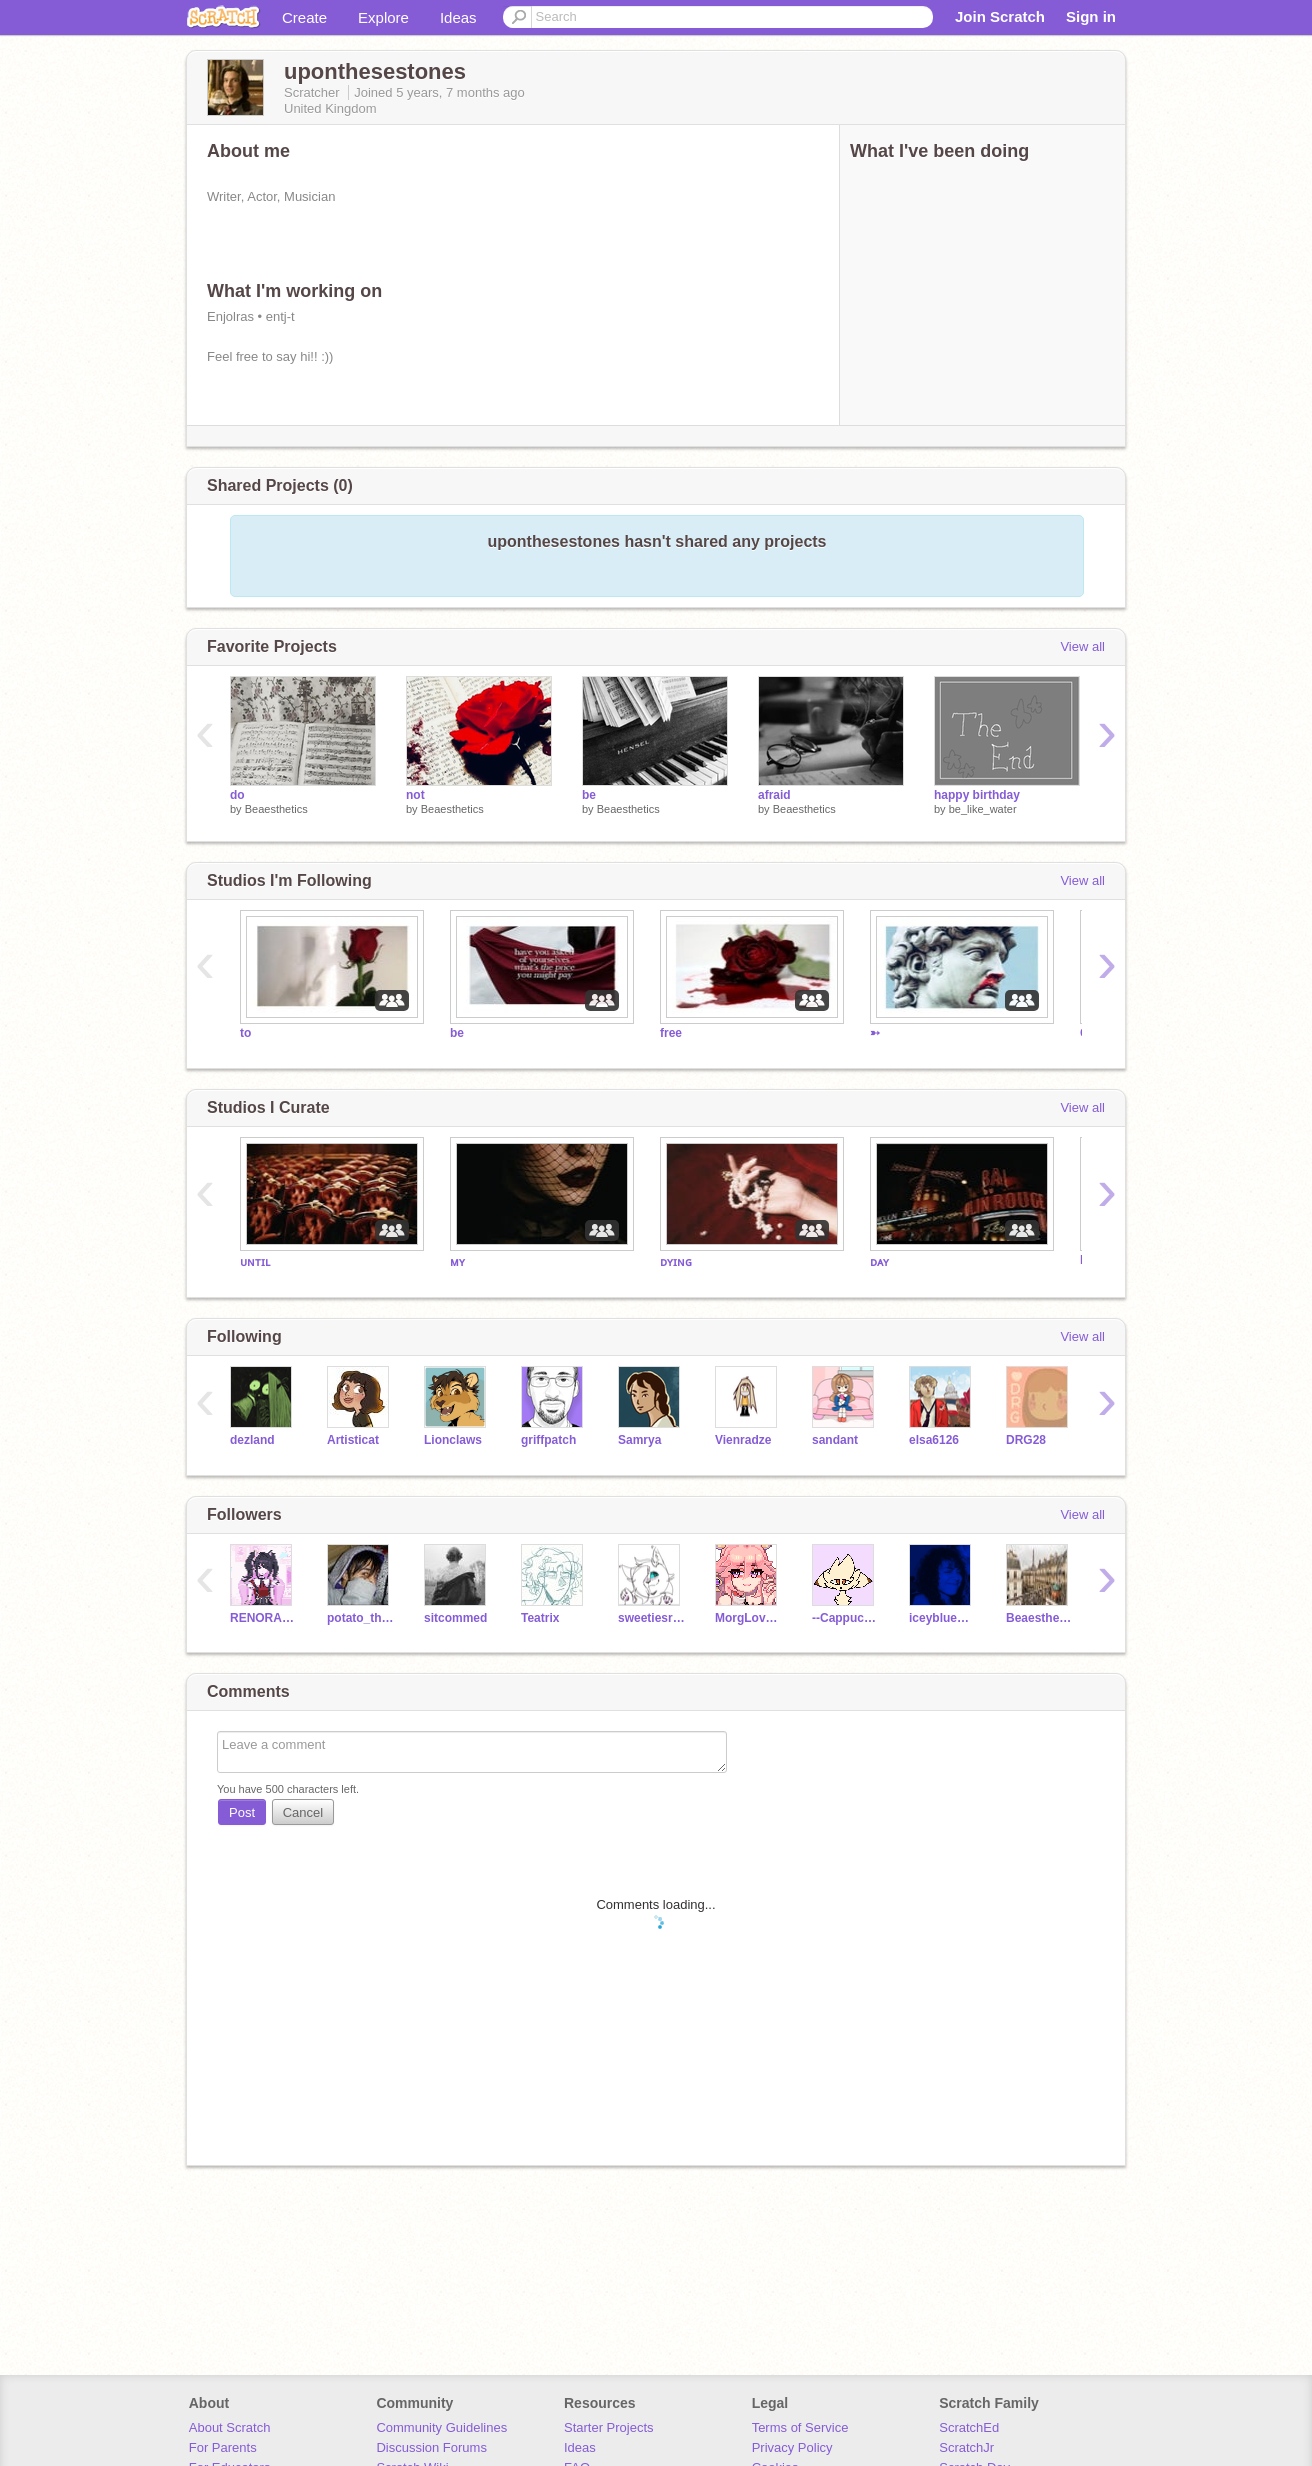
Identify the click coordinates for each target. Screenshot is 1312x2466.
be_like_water (983, 809)
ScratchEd (969, 2427)
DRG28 (1026, 1440)
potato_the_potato (360, 1618)
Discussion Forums (431, 2447)
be (589, 795)
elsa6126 (934, 1440)
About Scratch (230, 2427)
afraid (774, 795)
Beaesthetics (276, 809)
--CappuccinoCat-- (845, 1618)
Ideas (458, 17)
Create (304, 17)
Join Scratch (1000, 16)
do (237, 795)
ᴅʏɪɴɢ (676, 1262)
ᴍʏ (457, 1262)
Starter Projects (609, 2427)
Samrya (639, 1440)
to (245, 1033)
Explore (383, 17)
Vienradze (743, 1440)
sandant (835, 1440)
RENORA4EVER (263, 1618)
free (671, 1033)
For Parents (223, 2447)
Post (242, 1812)
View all (1082, 646)
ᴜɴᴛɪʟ (255, 1262)
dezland (252, 1440)
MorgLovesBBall (748, 1618)
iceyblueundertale (942, 1618)
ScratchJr (966, 2447)
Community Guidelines (441, 2427)
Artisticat (353, 1440)
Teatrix (540, 1618)
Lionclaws (453, 1440)
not (415, 795)
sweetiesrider (651, 1618)
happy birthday (977, 795)
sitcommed (455, 1618)
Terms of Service (800, 2427)
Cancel (303, 1812)
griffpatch (548, 1440)
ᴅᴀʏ (879, 1262)
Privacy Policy (792, 2447)
